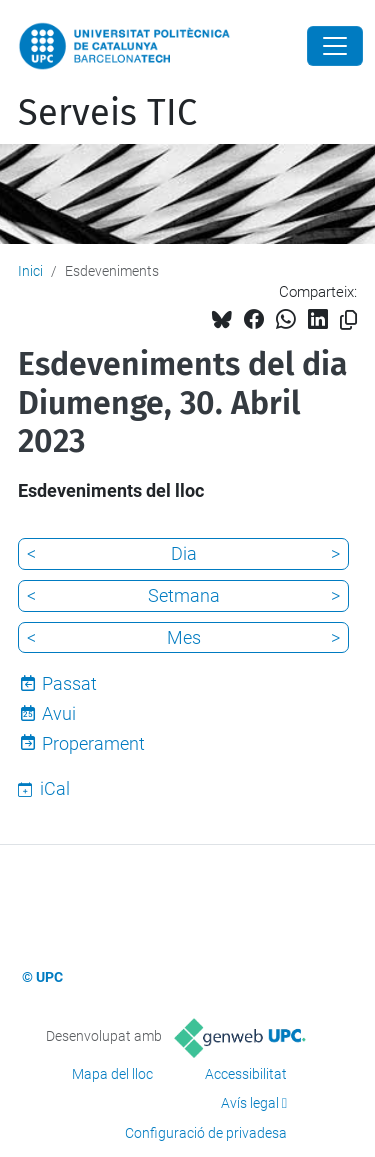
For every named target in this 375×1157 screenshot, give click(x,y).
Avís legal (250, 1103)
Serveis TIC (107, 113)
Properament (93, 743)
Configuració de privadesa (206, 1133)
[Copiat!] (348, 320)
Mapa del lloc (112, 1074)
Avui (59, 713)
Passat (69, 683)
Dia (184, 553)
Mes (184, 637)
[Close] (335, 46)
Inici (30, 271)
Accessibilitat (246, 1074)
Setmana (184, 595)
